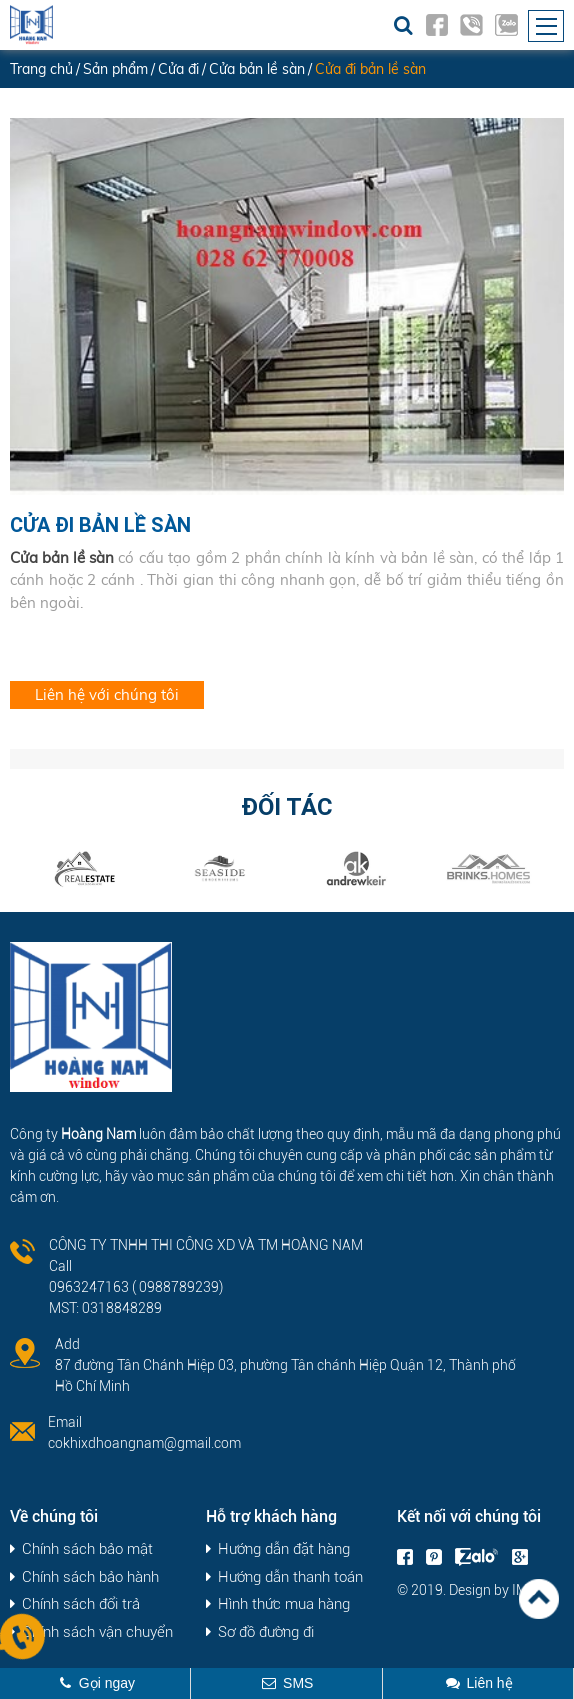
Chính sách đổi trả (81, 1604)
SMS (298, 1683)
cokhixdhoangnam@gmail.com (144, 1443)
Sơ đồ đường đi (266, 1632)
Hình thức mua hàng (284, 1604)
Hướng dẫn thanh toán (290, 1577)
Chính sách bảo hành (90, 1577)
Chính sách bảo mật (87, 1549)
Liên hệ (489, 1683)
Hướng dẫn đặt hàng (284, 1549)
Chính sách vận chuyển (97, 1632)
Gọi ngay (107, 1683)
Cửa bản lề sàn (62, 557)
